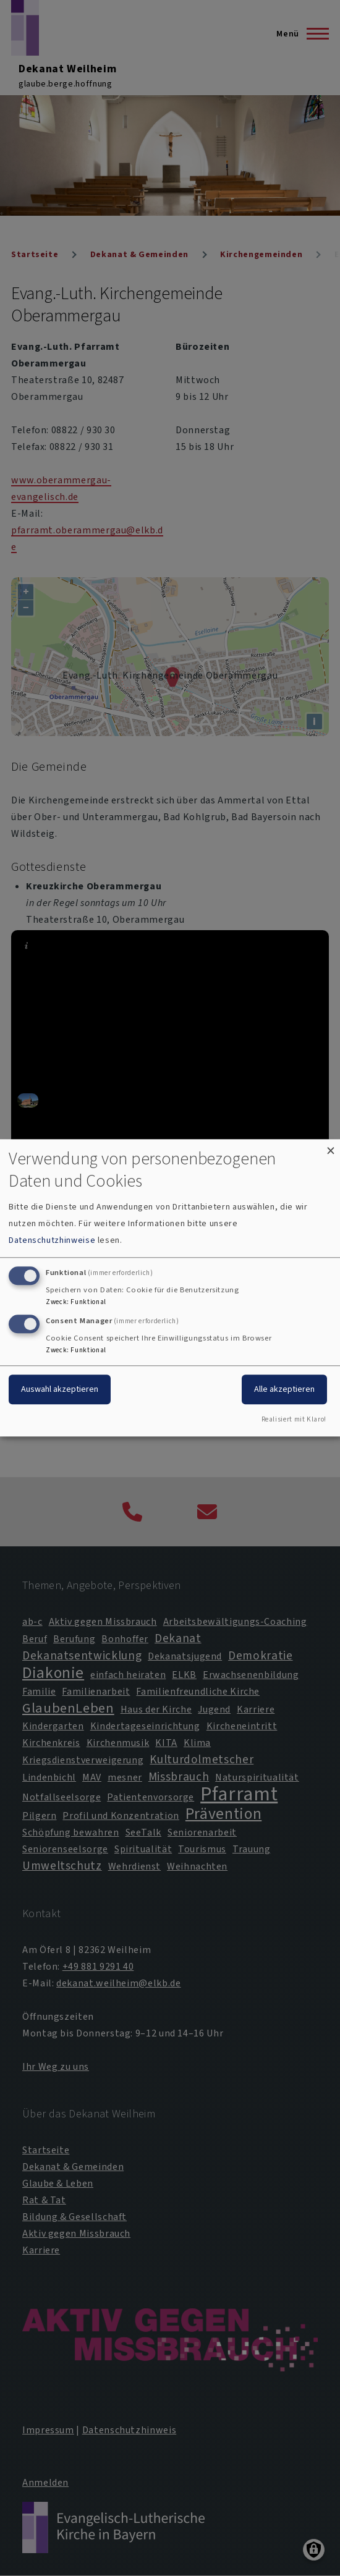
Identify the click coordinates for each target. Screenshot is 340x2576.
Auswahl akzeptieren (59, 1389)
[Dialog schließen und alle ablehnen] (330, 1147)
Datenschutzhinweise (52, 1240)
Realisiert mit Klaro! (293, 1420)
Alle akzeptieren (284, 1389)
